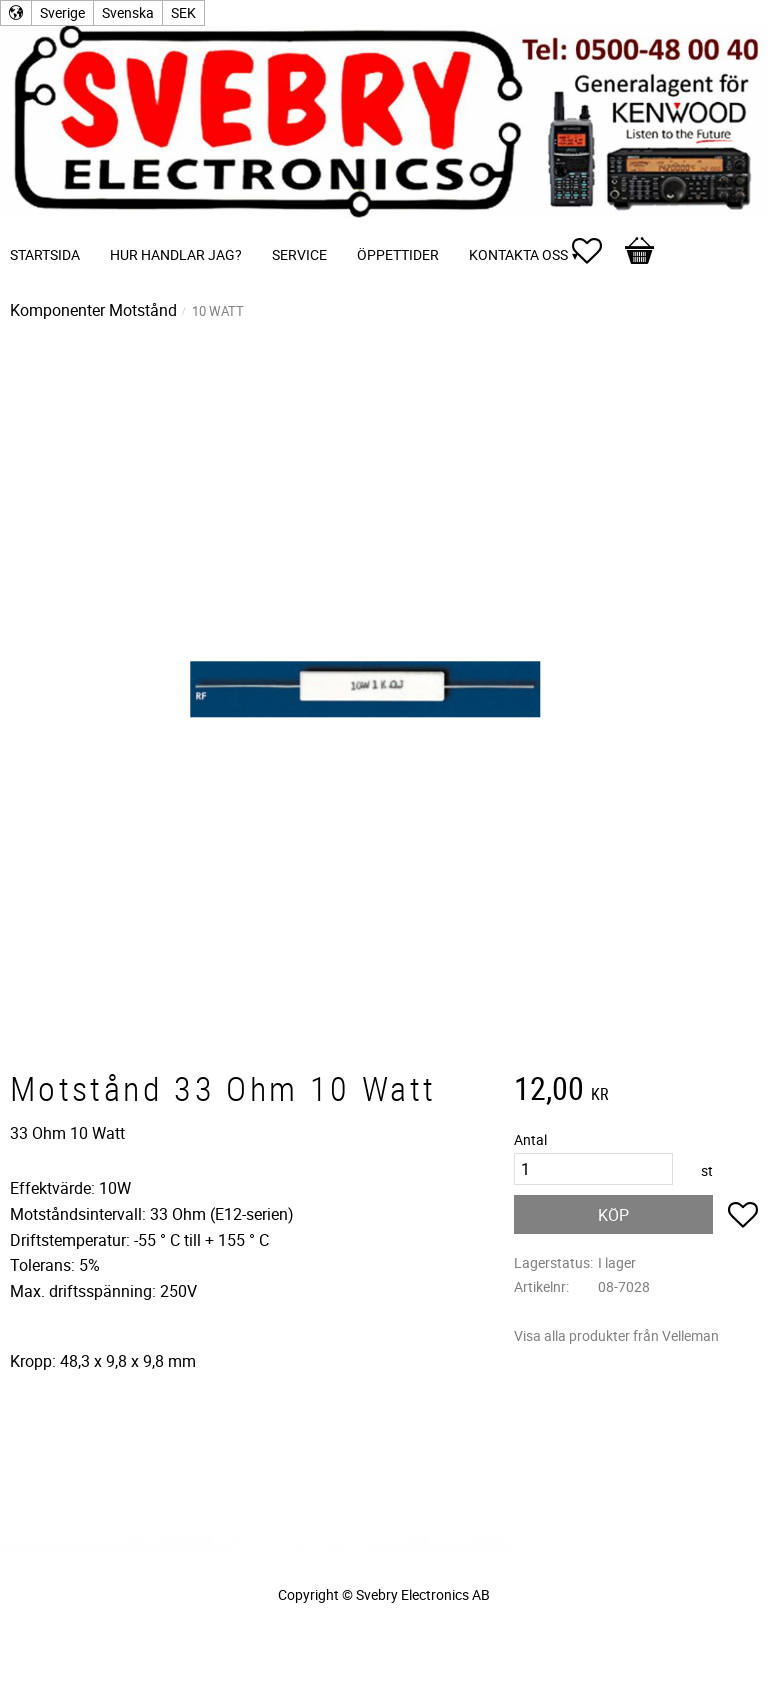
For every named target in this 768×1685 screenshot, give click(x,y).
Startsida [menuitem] (45, 254)
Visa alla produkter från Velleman (616, 1335)
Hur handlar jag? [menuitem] (176, 254)
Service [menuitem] (299, 254)
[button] (597, 251)
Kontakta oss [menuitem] (518, 254)
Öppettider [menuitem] (398, 254)
